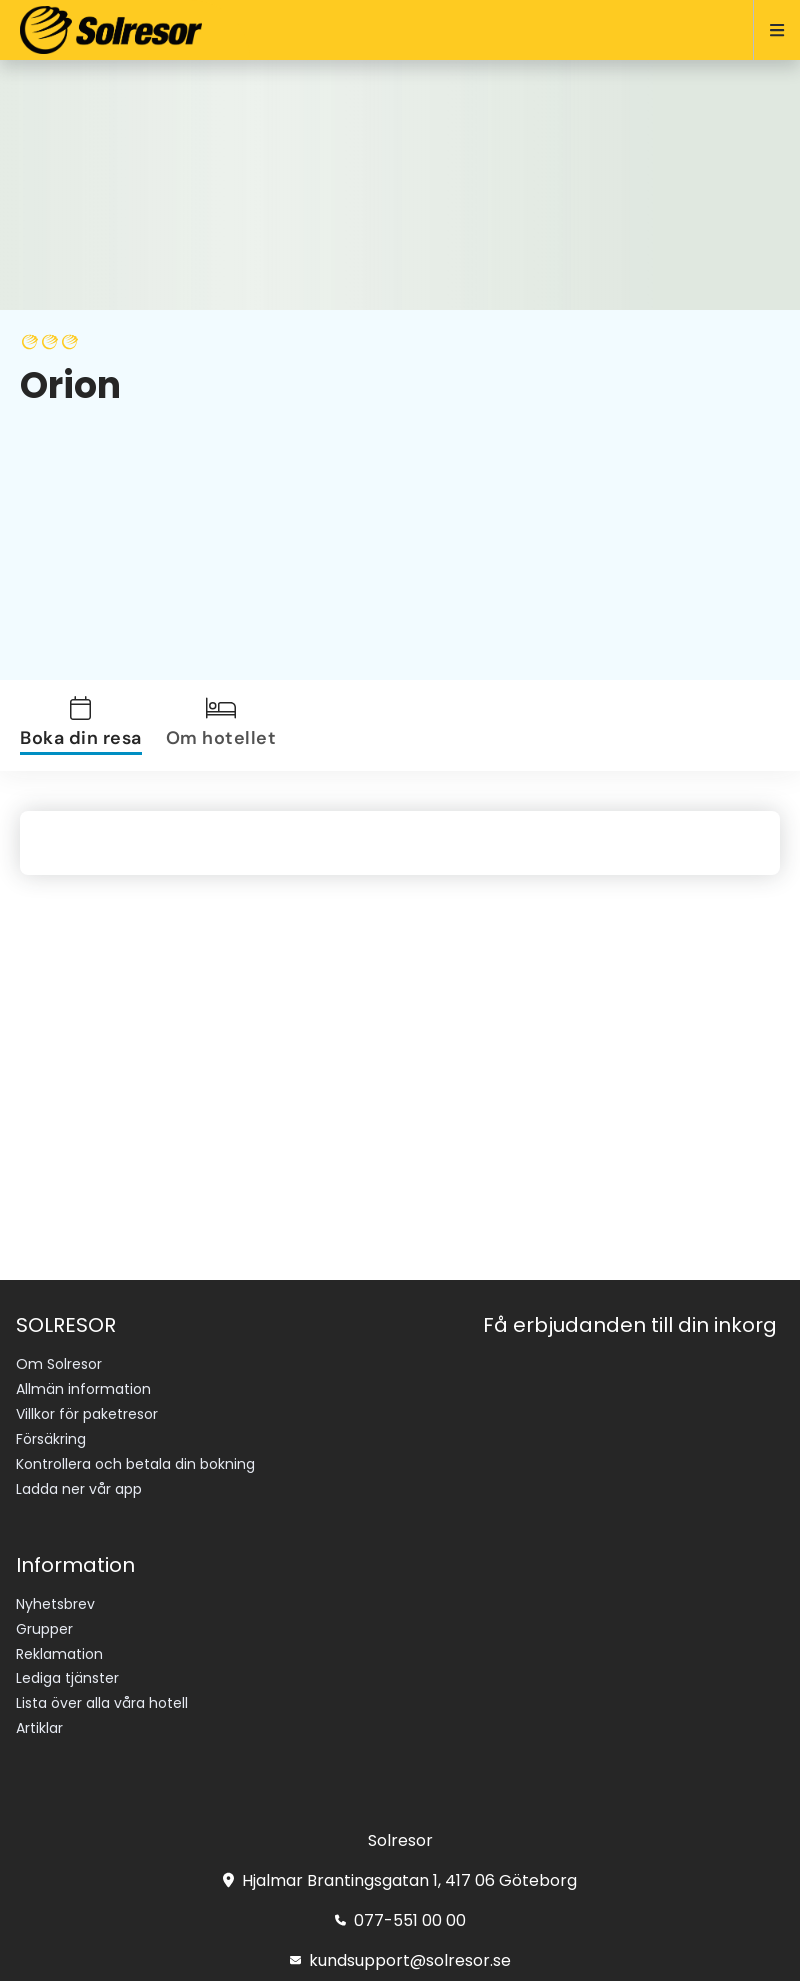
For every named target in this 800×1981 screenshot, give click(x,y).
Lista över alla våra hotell (102, 1703)
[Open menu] (768, 30)
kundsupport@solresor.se (400, 1960)
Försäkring (51, 1439)
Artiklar (39, 1728)
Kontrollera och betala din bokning (135, 1464)
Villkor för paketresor (87, 1414)
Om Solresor (59, 1364)
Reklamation (59, 1654)
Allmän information (83, 1389)
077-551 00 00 (400, 1920)
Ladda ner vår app (79, 1489)
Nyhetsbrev (55, 1604)
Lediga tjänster (67, 1678)
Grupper (44, 1629)
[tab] (85, 725)
